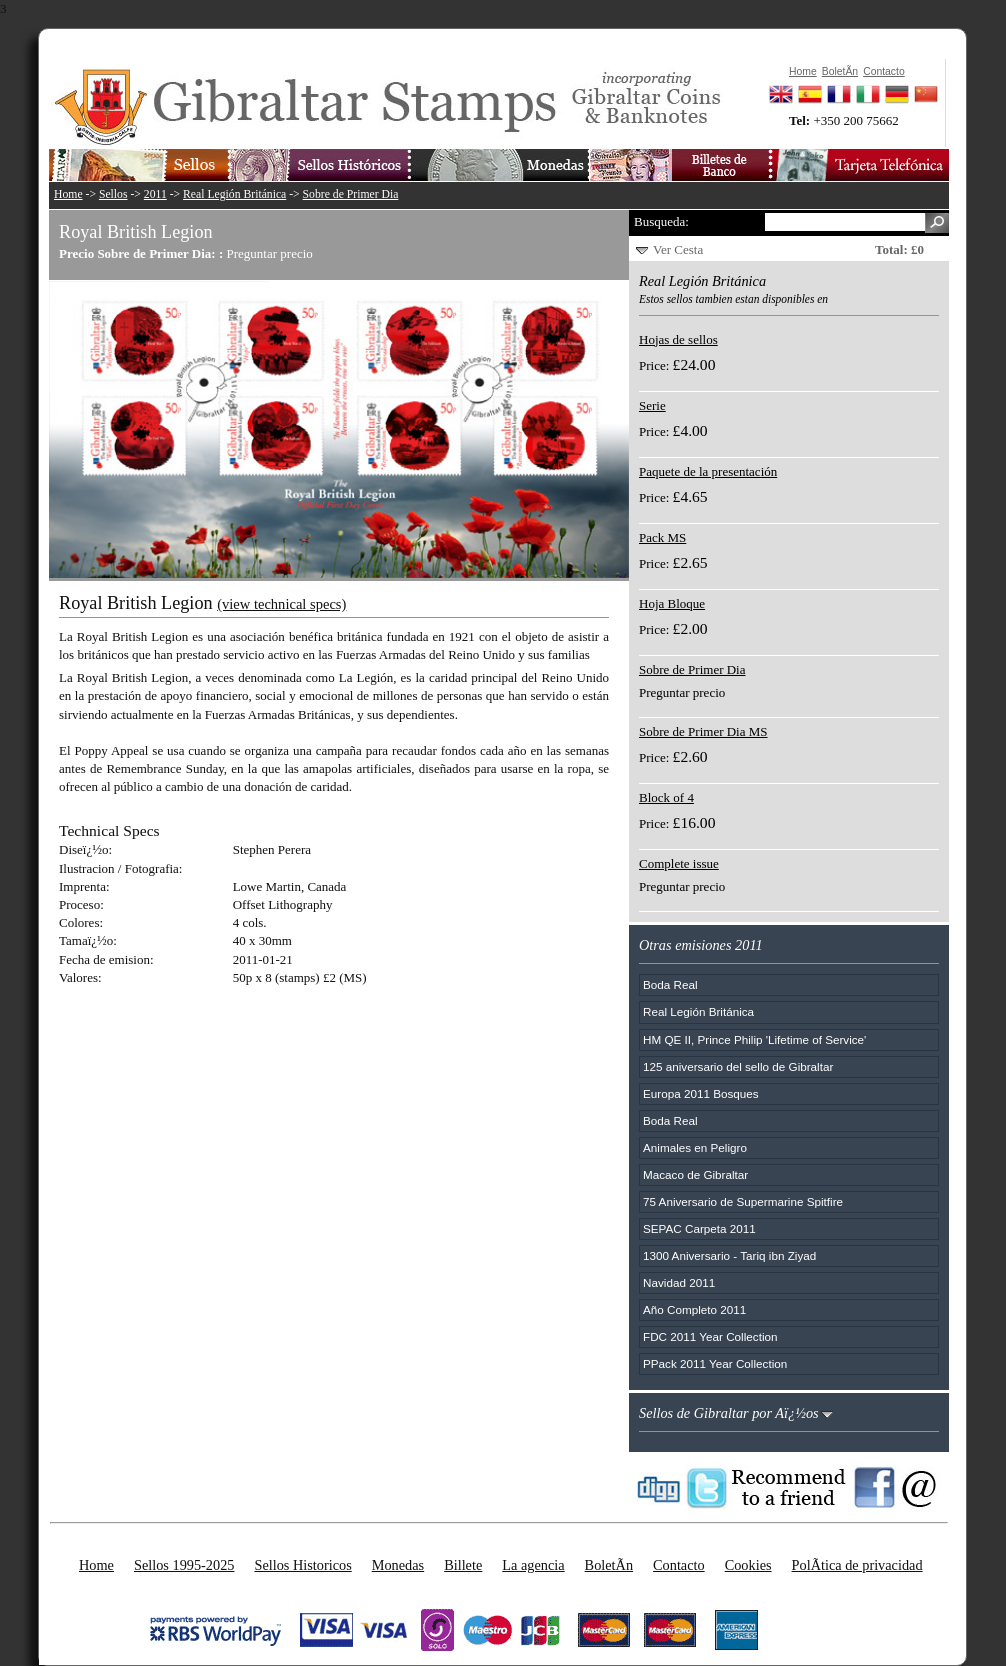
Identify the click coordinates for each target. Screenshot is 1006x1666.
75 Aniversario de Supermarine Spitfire (743, 1201)
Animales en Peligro (695, 1147)
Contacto (679, 1565)
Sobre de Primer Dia (351, 194)
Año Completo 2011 (694, 1309)
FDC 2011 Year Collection (710, 1336)
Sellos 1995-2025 (184, 1565)
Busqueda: (661, 221)
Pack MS (662, 537)
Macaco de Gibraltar (695, 1174)
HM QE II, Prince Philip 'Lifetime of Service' (754, 1039)
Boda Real (670, 984)
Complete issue (679, 863)
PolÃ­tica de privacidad (857, 1565)
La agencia (533, 1565)
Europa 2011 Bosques (701, 1093)
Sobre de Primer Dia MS (703, 731)
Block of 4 (666, 797)
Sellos (113, 194)
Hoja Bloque (672, 603)
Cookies (748, 1565)
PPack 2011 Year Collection (715, 1363)
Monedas (398, 1565)
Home (68, 194)
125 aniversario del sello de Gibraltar (738, 1066)
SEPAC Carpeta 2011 (699, 1228)
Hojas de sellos (678, 339)
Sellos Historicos (302, 1565)
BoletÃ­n (609, 1565)
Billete (463, 1565)
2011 (155, 194)
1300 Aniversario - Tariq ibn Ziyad (729, 1255)
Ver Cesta (678, 249)
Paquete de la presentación (708, 471)
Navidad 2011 (679, 1282)
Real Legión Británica (234, 194)
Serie (652, 405)
